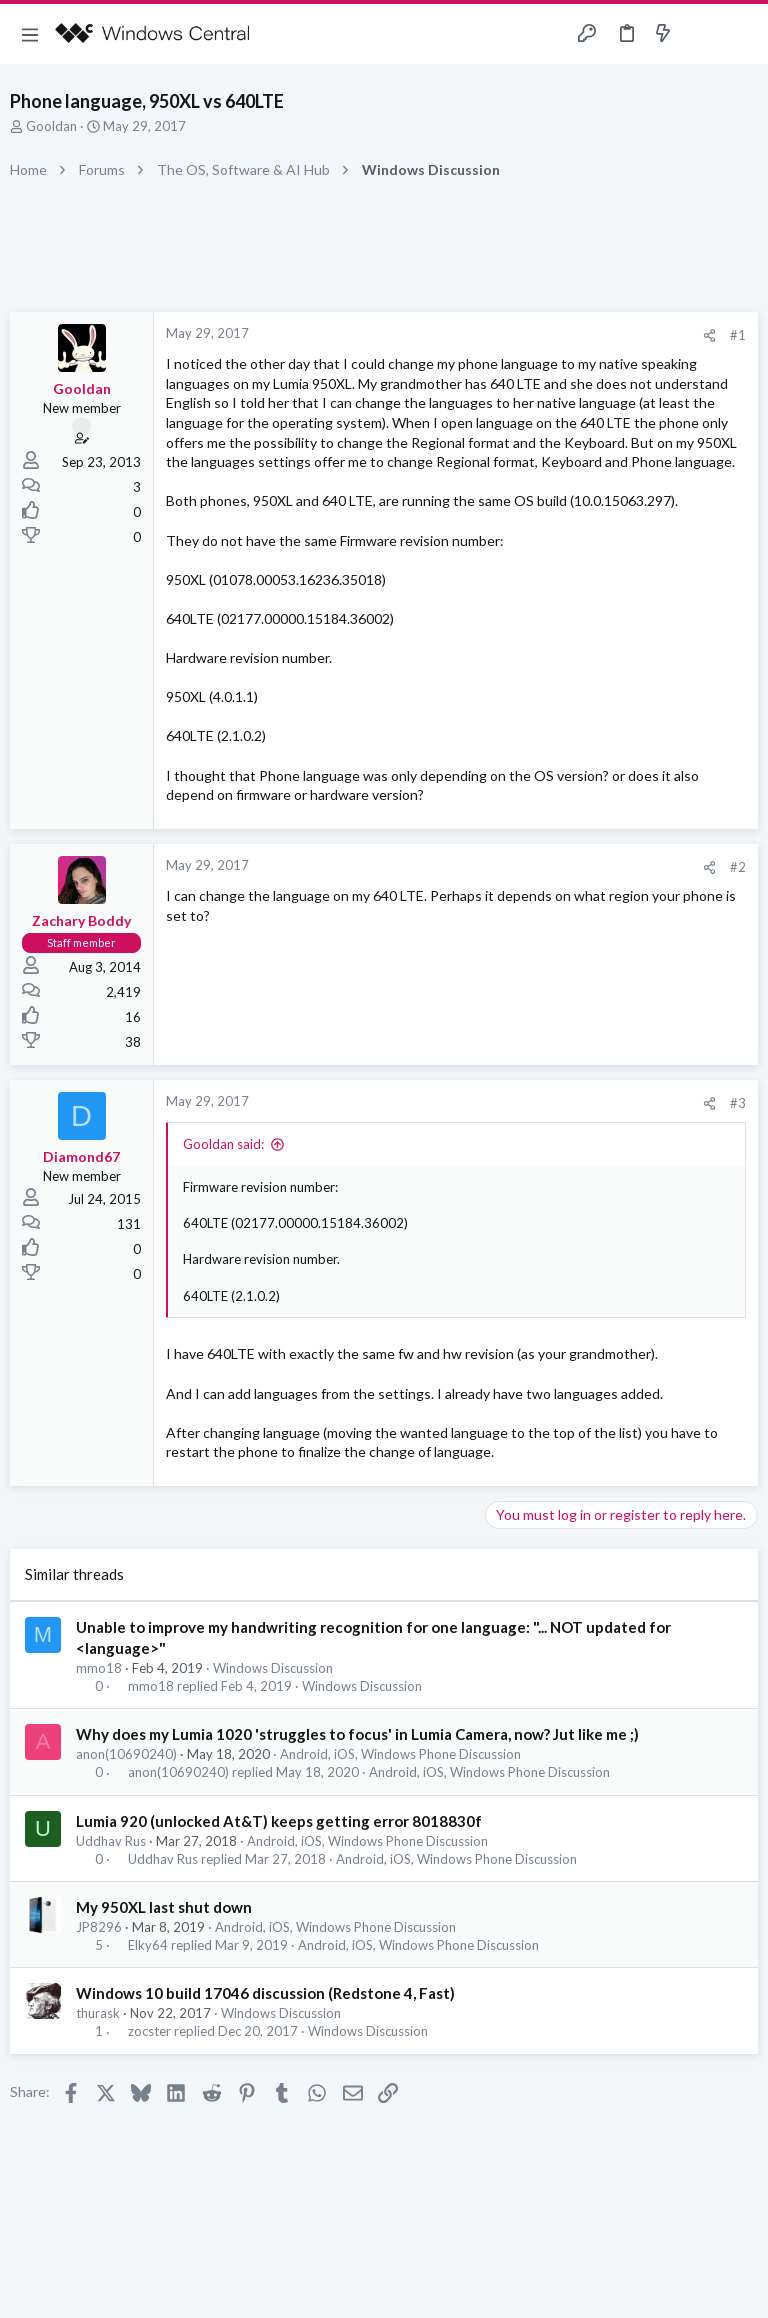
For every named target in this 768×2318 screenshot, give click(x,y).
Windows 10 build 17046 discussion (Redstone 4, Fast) (265, 1993)
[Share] (709, 335)
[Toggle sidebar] (702, 34)
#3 (738, 1103)
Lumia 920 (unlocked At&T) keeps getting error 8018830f (279, 1821)
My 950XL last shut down (164, 1907)
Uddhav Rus (111, 1841)
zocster (149, 2031)
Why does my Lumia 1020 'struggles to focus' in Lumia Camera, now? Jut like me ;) (357, 1734)
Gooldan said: (223, 1144)
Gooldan (51, 126)
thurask (98, 2013)
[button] (30, 34)
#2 (738, 867)
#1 (738, 335)
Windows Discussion (273, 1668)
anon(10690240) (126, 1754)
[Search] (741, 34)
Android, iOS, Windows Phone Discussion (400, 1754)
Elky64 (148, 1945)
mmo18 (99, 1668)
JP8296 (99, 1927)
